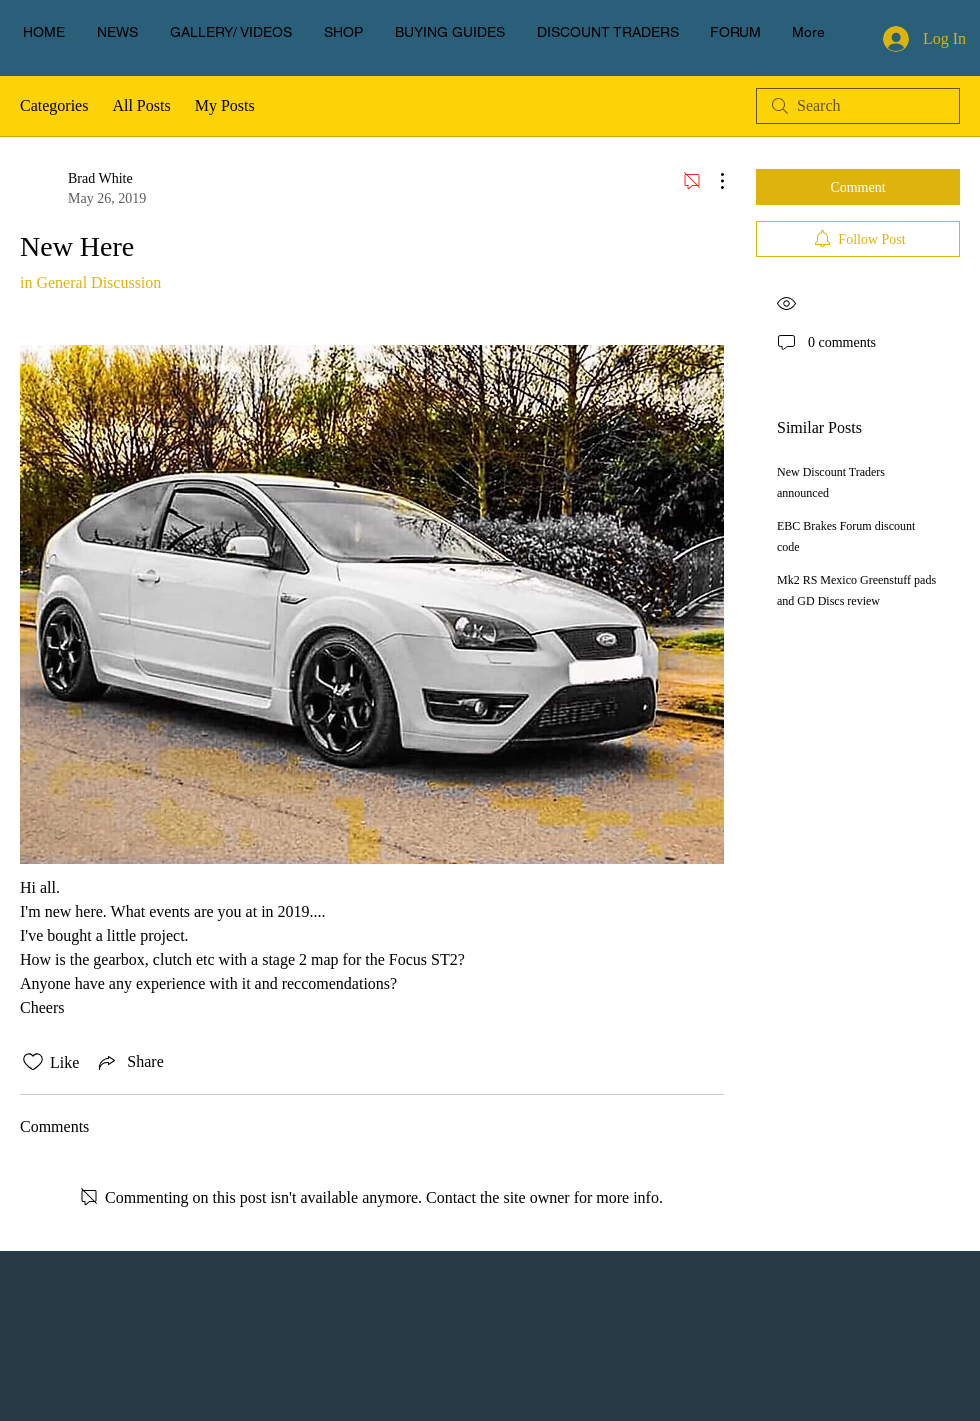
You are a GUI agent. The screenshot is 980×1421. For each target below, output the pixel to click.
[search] (858, 106)
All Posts (141, 105)
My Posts (225, 105)
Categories (54, 105)
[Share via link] (129, 1062)
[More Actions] (712, 181)
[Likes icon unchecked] (33, 1062)
